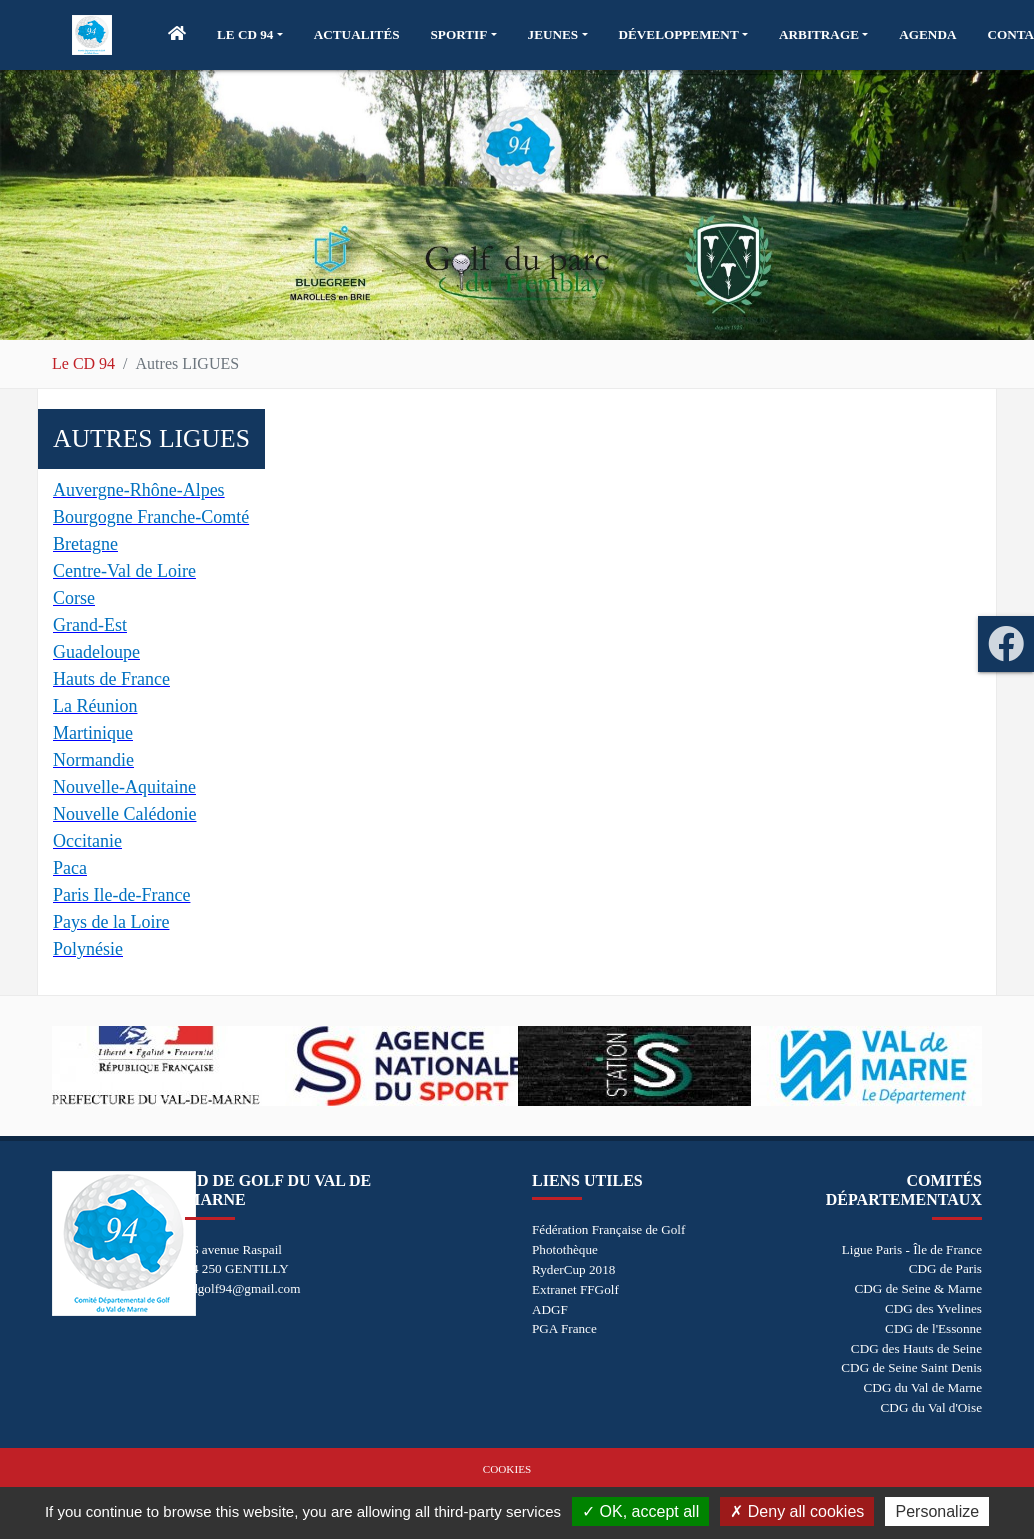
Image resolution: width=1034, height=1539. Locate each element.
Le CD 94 (83, 363)
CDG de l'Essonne (933, 1328)
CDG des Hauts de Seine (916, 1348)
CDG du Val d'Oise (931, 1407)
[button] (250, 35)
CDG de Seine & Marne (918, 1288)
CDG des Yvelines (933, 1308)
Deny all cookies (797, 1511)
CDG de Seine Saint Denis (911, 1367)
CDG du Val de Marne (923, 1387)
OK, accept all (640, 1511)
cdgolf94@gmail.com (242, 1288)
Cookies (507, 1469)
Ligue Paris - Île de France (912, 1249)
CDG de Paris (945, 1268)
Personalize (937, 1511)
